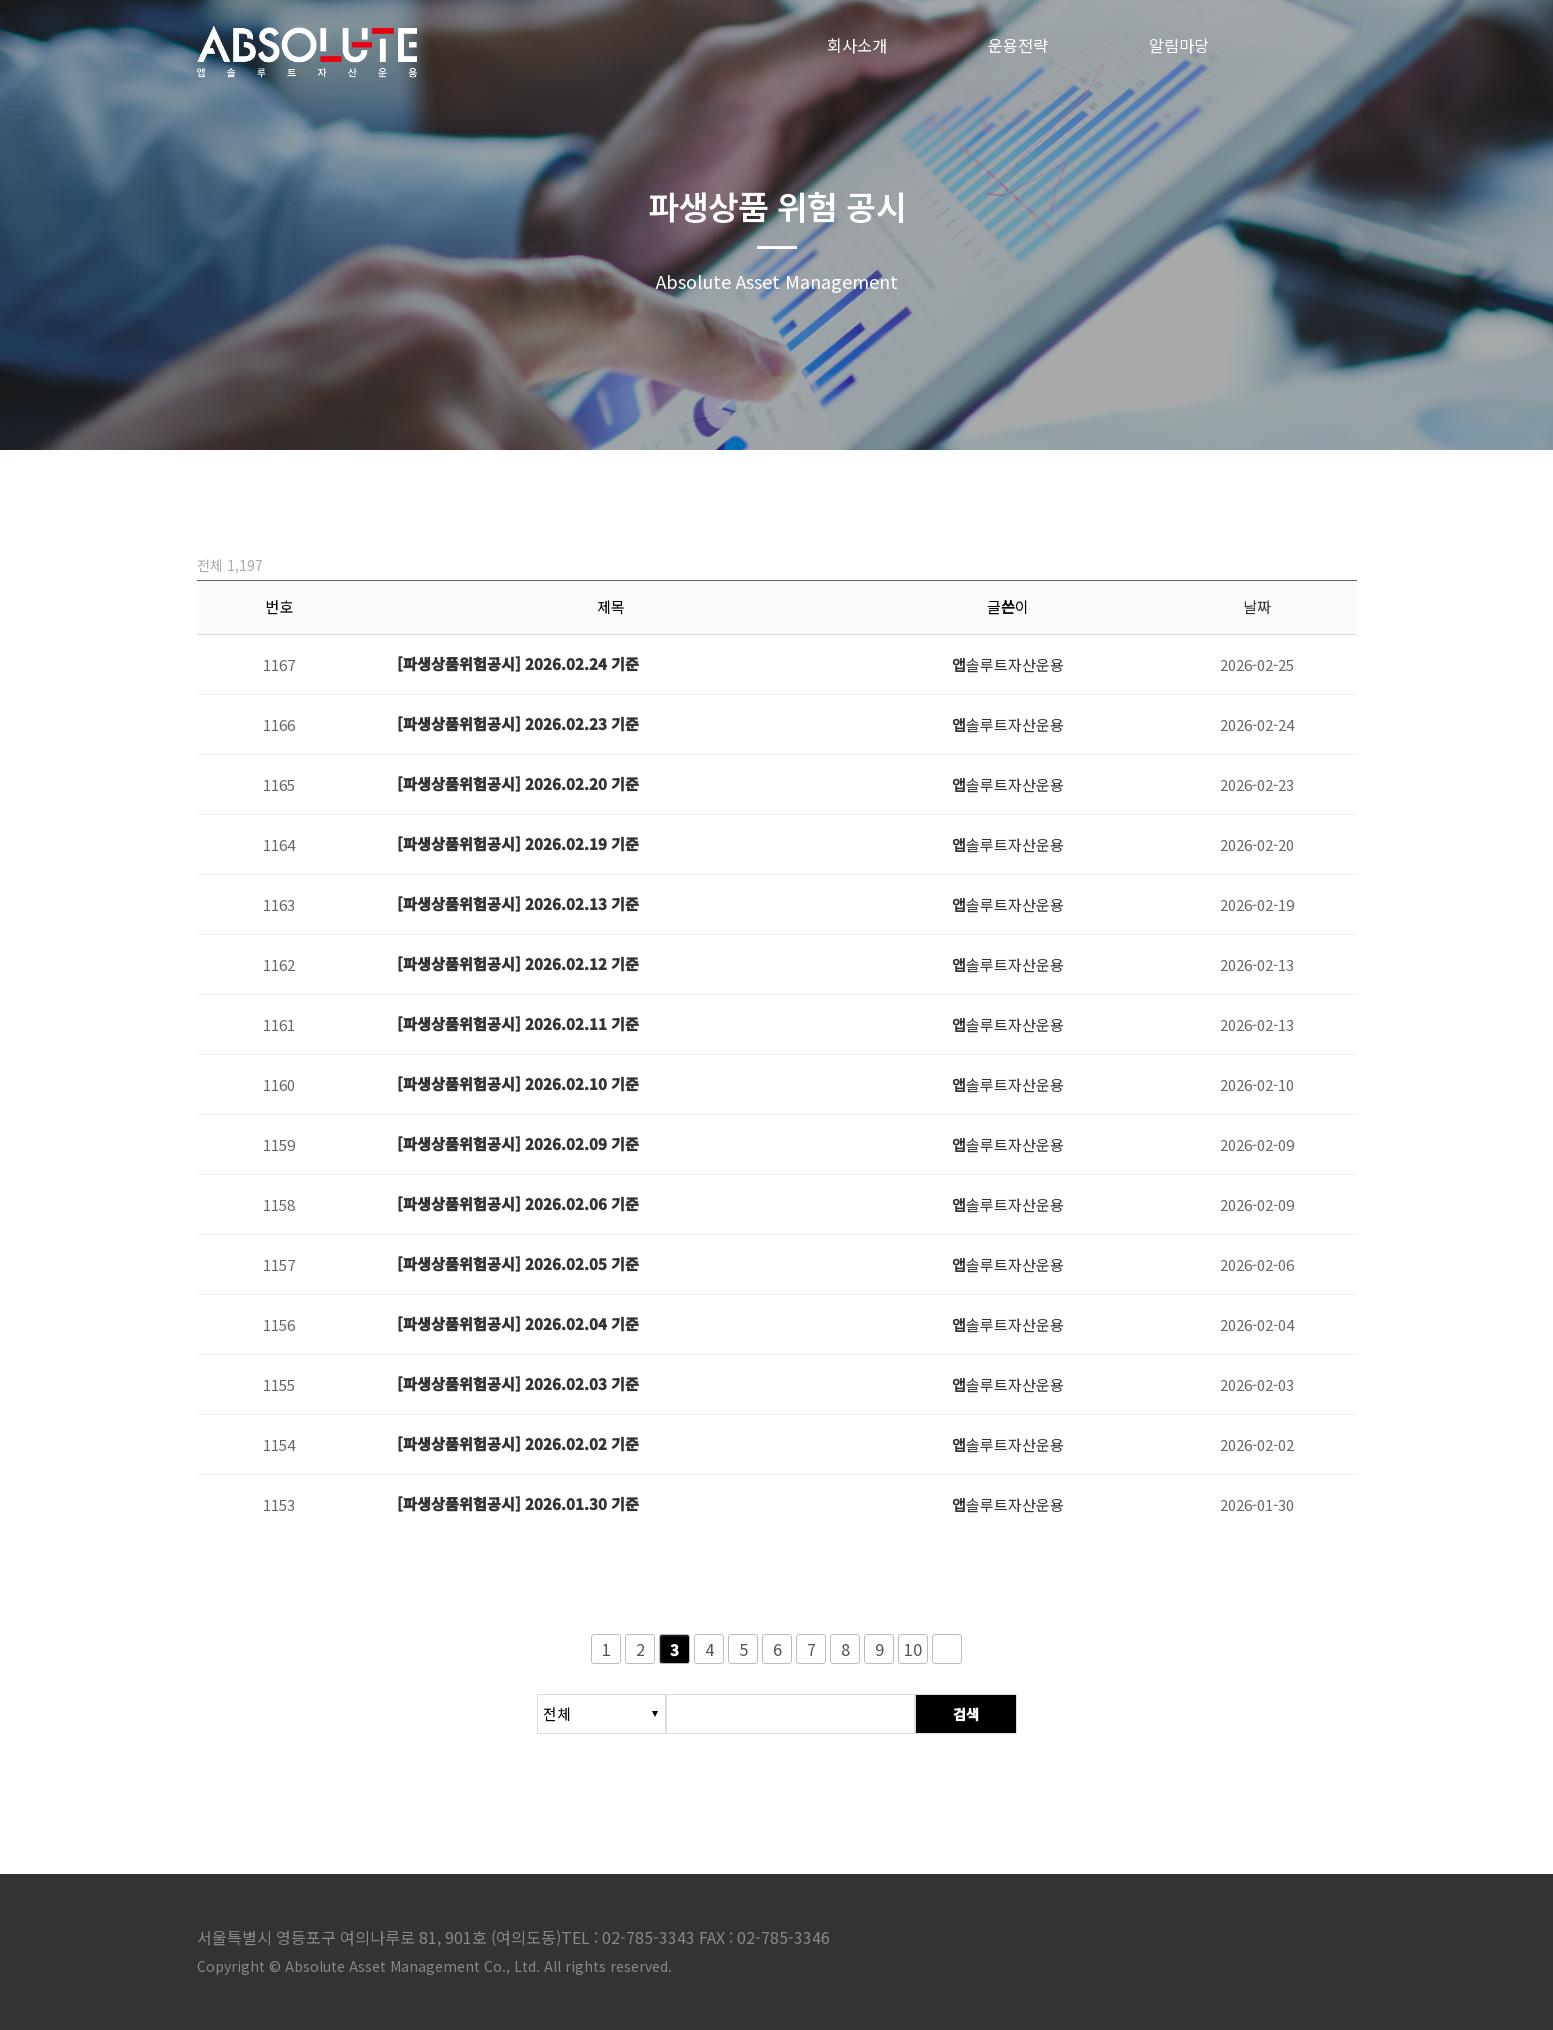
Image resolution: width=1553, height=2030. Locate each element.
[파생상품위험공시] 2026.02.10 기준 (518, 1083)
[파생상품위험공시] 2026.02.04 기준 (518, 1323)
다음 (947, 1649)
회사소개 (857, 45)
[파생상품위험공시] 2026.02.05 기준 (518, 1263)
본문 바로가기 (0, 0)
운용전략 (1018, 45)
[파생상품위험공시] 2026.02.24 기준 (518, 663)
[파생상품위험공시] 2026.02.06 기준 (518, 1203)
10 (913, 1649)
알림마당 (1179, 45)
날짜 (1257, 606)
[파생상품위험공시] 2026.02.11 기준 (518, 1023)
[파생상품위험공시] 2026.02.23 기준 (518, 723)
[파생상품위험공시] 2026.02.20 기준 (518, 783)
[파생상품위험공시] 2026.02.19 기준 (518, 843)
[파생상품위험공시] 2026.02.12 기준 (518, 963)
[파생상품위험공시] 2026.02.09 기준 (518, 1143)
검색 (966, 1714)
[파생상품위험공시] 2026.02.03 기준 (518, 1383)
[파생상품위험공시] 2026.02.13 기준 (518, 903)
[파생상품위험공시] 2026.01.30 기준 (518, 1503)
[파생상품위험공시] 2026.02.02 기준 (518, 1443)
